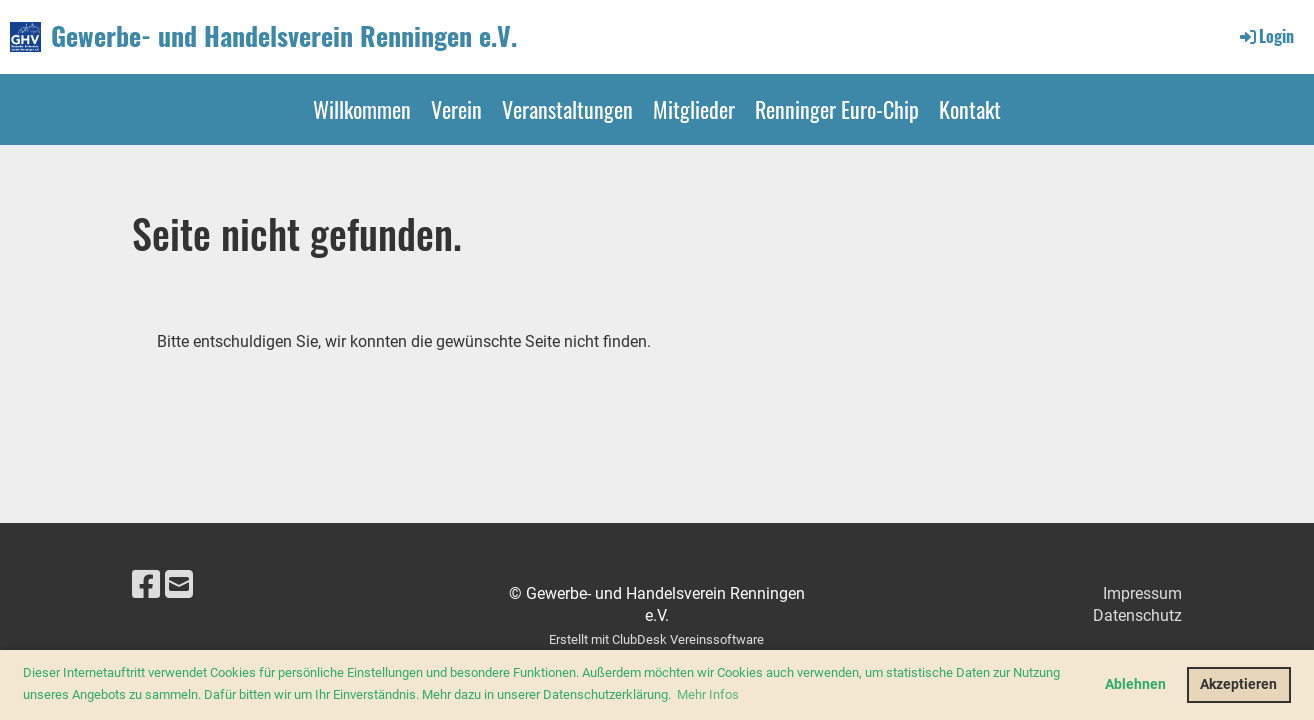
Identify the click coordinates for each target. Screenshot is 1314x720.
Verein (456, 109)
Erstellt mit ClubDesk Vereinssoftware (656, 639)
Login (1265, 36)
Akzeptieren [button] (1238, 684)
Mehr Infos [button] (708, 694)
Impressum (1142, 593)
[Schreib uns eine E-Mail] (179, 585)
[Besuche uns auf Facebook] (146, 585)
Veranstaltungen (567, 109)
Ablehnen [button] (1135, 684)
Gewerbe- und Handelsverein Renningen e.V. (284, 36)
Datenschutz (1137, 615)
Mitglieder (694, 109)
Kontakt (970, 109)
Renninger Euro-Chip (837, 109)
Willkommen (362, 109)
